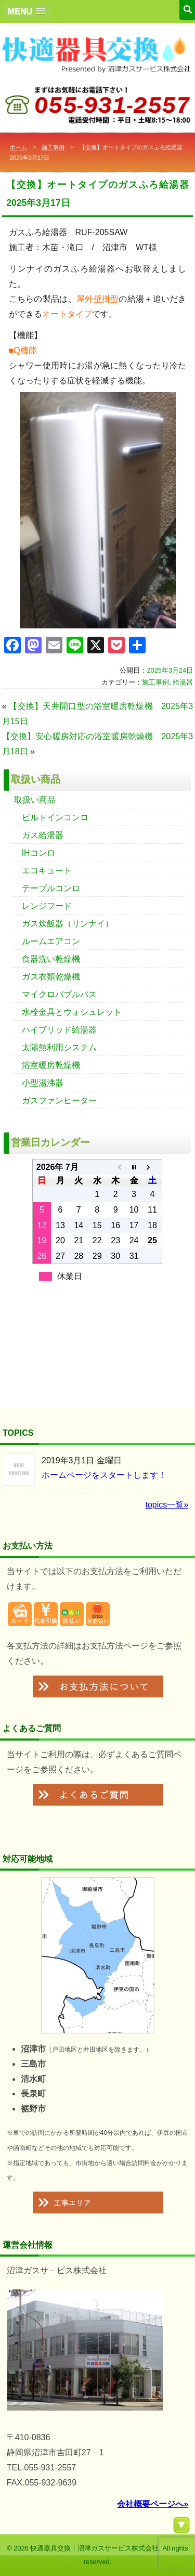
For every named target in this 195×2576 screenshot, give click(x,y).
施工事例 (53, 147)
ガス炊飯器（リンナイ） (67, 923)
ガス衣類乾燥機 (51, 976)
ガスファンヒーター (59, 1100)
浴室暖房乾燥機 (51, 1065)
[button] (26, 11)
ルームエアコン (51, 941)
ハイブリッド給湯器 (59, 1029)
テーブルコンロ (51, 888)
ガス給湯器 (42, 835)
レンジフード (47, 905)
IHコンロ (38, 852)
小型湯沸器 (42, 1082)
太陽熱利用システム (59, 1047)
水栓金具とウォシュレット (72, 1012)
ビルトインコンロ (55, 817)
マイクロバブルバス (59, 994)
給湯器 (183, 682)
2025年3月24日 (170, 670)
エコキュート (47, 870)
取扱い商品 (35, 799)
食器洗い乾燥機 (51, 959)
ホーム (18, 147)
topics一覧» (167, 1504)
